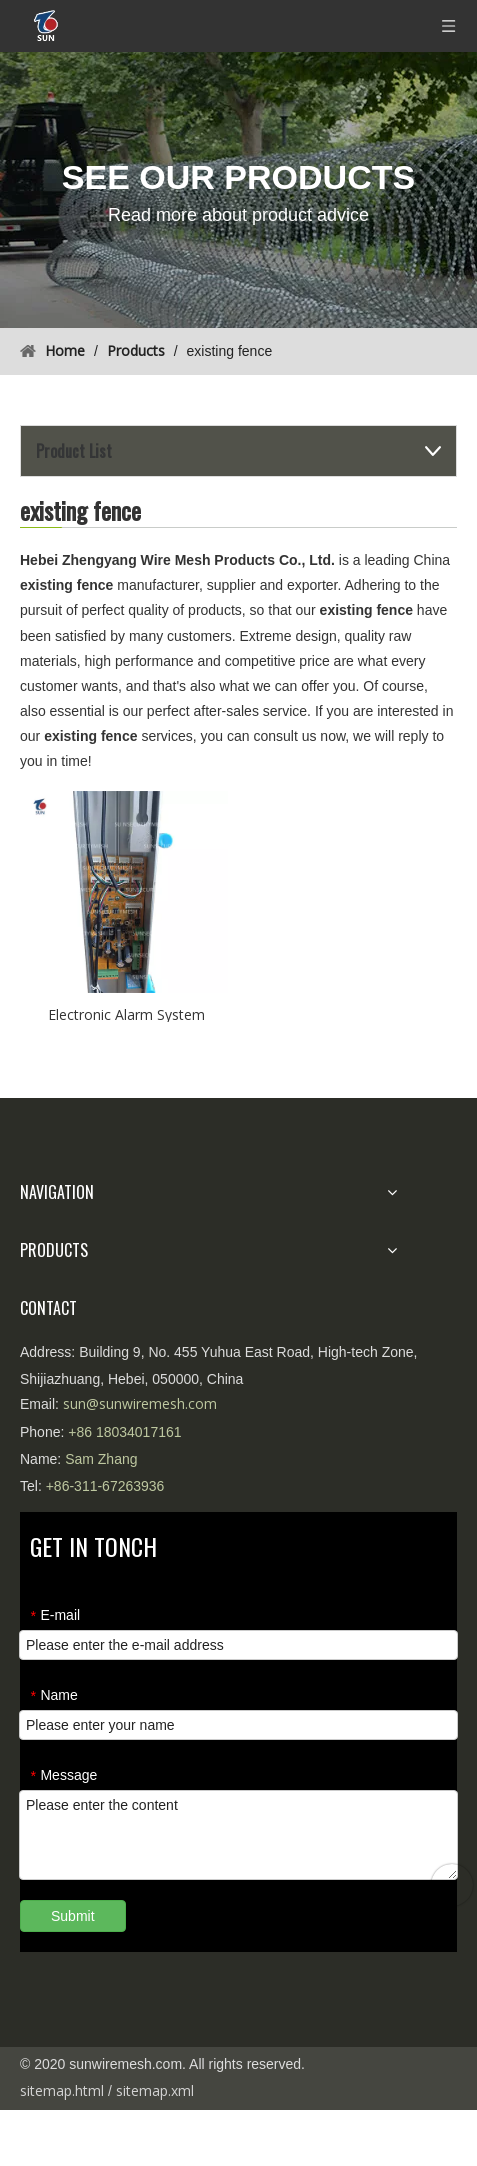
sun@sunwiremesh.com (140, 1403)
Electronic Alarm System (126, 1013)
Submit (73, 1916)
